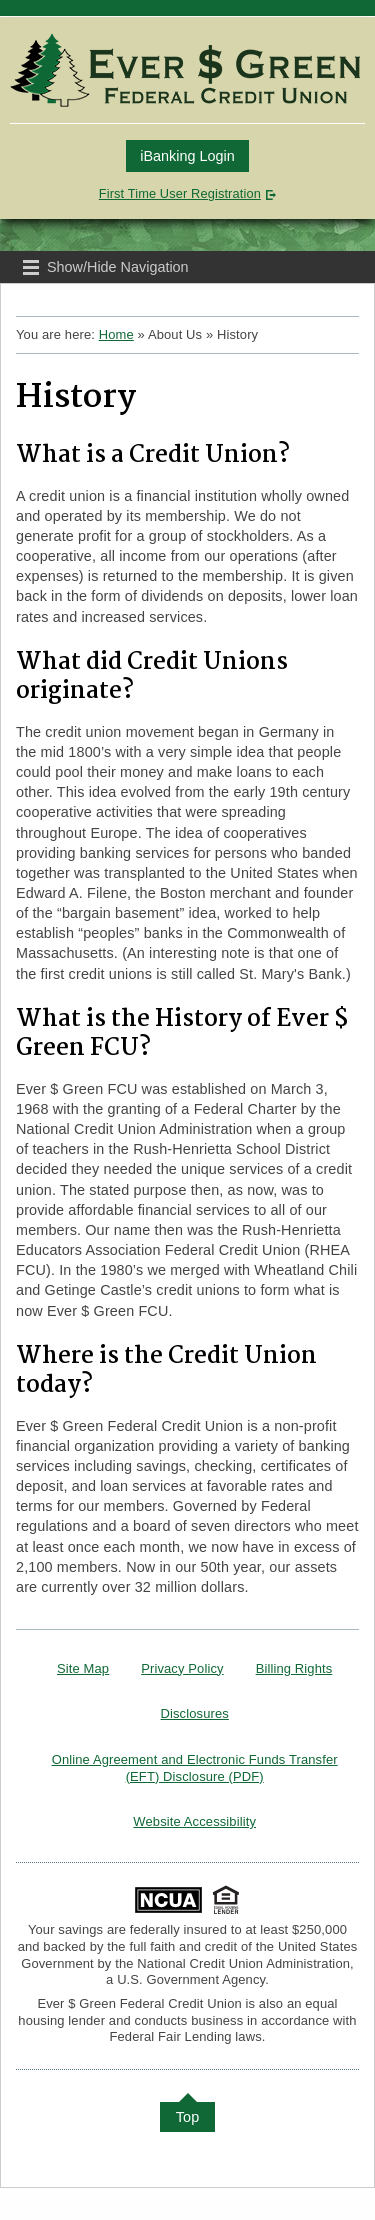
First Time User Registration (180, 193)
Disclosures (195, 1713)
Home (116, 334)
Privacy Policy (182, 1668)
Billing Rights (294, 1668)
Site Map (83, 1668)
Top (188, 2117)
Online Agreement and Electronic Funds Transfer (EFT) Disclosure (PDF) (195, 1768)
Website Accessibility (194, 1821)
